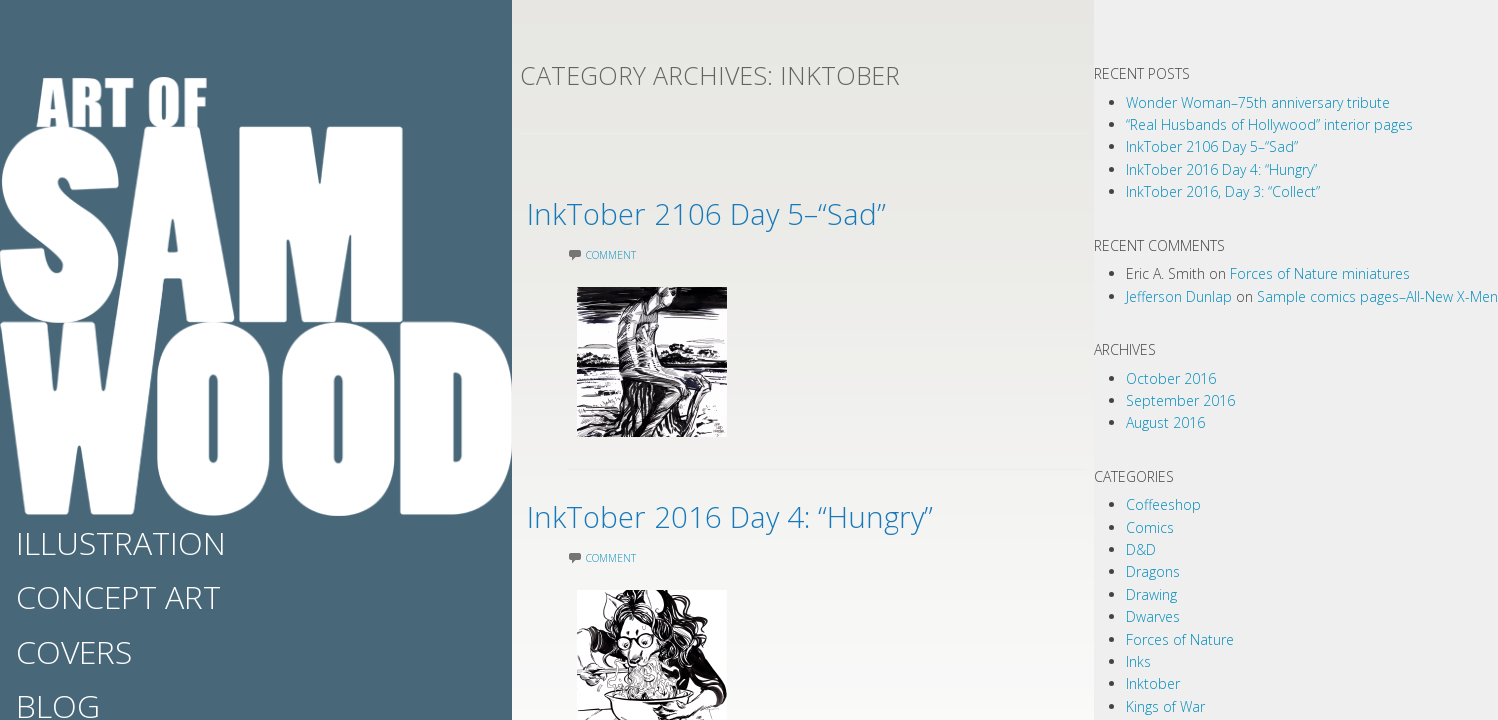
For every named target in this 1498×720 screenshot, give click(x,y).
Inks (1138, 661)
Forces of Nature (1180, 639)
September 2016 (1180, 400)
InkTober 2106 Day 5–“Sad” (769, 209)
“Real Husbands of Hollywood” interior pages (1269, 124)
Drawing (1151, 594)
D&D (1141, 549)
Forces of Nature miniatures (1320, 273)
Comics (1150, 527)
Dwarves (1153, 616)
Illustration (121, 542)
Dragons (1153, 571)
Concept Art (118, 596)
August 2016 (1165, 422)
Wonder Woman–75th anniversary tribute (1258, 102)
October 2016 (1171, 378)
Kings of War (1165, 706)
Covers (74, 651)
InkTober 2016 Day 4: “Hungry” (801, 512)
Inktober (1153, 683)
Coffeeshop (1163, 504)
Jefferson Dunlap (1179, 296)
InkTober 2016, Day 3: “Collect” (1223, 191)
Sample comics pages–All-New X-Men (1377, 296)
